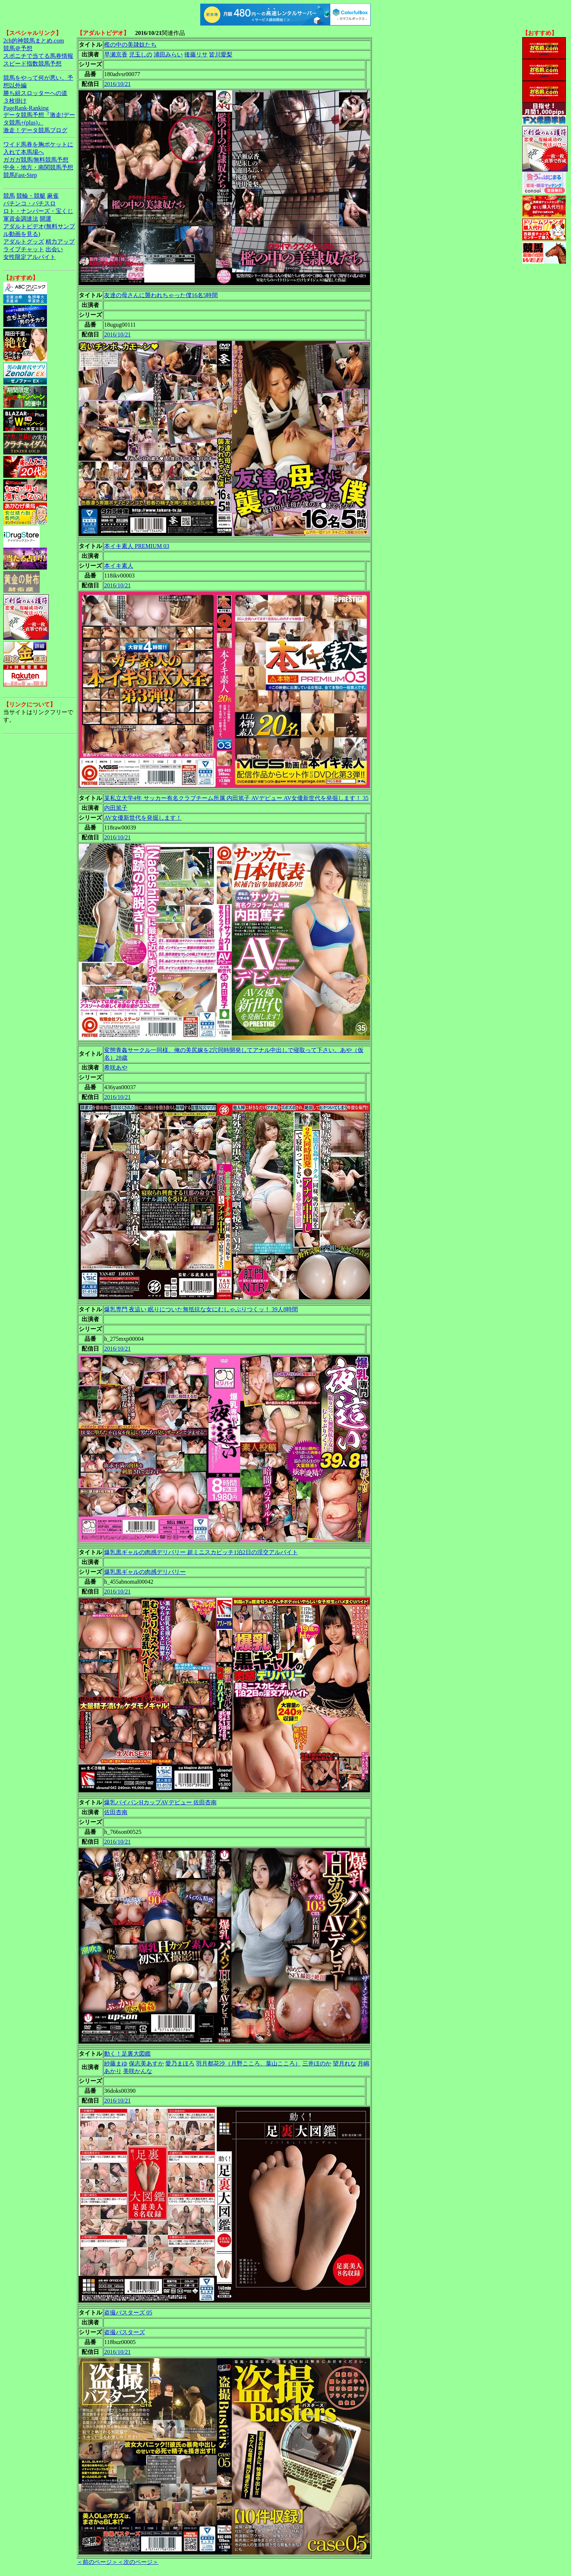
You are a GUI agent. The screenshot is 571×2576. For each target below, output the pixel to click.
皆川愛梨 (220, 54)
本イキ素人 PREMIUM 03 (136, 546)
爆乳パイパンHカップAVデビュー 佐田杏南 (160, 1802)
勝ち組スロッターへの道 (35, 93)
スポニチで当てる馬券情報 (38, 56)
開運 (45, 219)
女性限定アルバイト (29, 257)
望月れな (344, 2063)
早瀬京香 (115, 54)
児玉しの (140, 54)
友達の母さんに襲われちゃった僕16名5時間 (161, 295)
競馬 (9, 196)
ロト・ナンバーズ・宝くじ (38, 211)
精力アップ (60, 242)
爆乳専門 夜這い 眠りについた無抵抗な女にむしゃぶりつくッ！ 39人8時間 (201, 1309)
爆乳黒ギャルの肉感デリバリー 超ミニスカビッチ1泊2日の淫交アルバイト (201, 1552)
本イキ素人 (118, 566)
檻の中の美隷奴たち (130, 45)
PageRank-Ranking (25, 108)
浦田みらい (168, 54)
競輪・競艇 (31, 196)
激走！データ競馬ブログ (35, 130)
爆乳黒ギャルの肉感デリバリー (145, 1572)
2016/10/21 (117, 84)
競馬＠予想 (17, 48)
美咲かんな (137, 2071)
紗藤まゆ (115, 2063)
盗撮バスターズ (124, 2332)
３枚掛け (15, 101)
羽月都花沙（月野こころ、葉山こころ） (248, 2063)
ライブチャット (23, 249)
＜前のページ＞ (97, 2562)
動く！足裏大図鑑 (127, 2054)
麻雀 (53, 196)
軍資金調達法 (20, 219)
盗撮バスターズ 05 (128, 2312)
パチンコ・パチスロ (29, 203)
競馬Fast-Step (20, 175)
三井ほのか (316, 2063)
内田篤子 (115, 808)
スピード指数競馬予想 (32, 63)
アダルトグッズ (23, 242)
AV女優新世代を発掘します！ (143, 818)
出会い (54, 249)
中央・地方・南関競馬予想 (38, 167)
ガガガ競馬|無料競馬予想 (35, 160)
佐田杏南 (115, 1812)
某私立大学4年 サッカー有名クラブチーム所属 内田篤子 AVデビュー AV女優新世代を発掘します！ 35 (236, 798)
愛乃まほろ (179, 2063)
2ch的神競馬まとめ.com (33, 41)
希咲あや (115, 1067)
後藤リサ (196, 54)
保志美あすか (146, 2063)
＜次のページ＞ (138, 2562)
